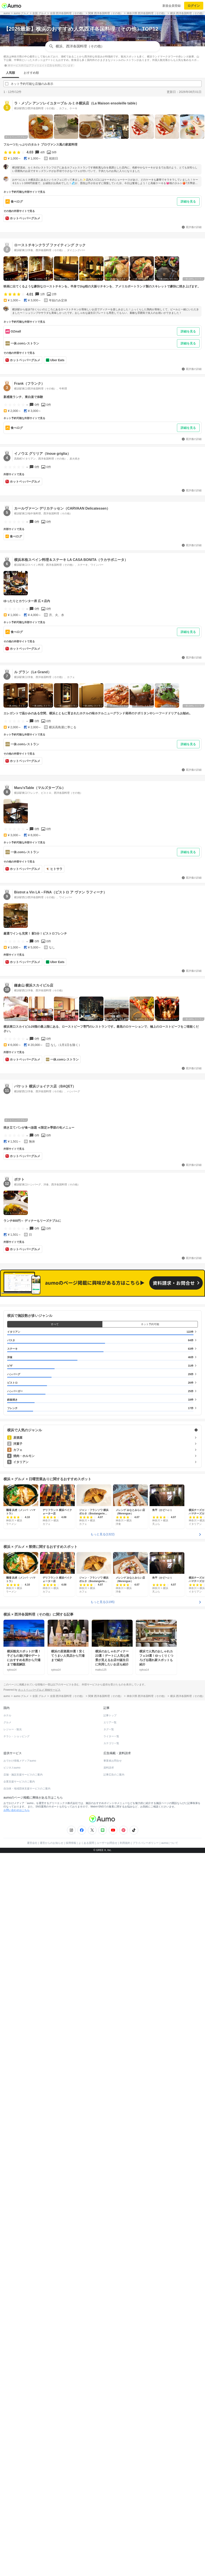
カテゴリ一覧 (111, 1743)
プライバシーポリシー (146, 1843)
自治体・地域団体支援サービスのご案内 (26, 1788)
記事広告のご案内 (113, 1774)
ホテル (7, 1715)
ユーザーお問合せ (107, 1843)
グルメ (7, 1722)
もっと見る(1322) (102, 1534)
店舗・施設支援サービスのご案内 (23, 1774)
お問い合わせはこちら (16, 1810)
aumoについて (169, 1843)
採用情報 (71, 1843)
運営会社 (32, 1843)
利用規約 (125, 1843)
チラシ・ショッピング (16, 1736)
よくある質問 (86, 1843)
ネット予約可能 (150, 1324)
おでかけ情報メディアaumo (19, 1760)
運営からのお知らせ (51, 1843)
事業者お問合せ (112, 1760)
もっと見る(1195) (102, 1602)
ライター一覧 (111, 1736)
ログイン (194, 5)
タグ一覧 (108, 1729)
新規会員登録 (171, 5)
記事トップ (110, 1715)
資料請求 (108, 1767)
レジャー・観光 (12, 1729)
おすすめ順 (31, 72)
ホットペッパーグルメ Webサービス (39, 1689)
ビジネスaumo (11, 1767)
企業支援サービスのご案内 (19, 1781)
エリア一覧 (110, 1722)
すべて (55, 1324)
